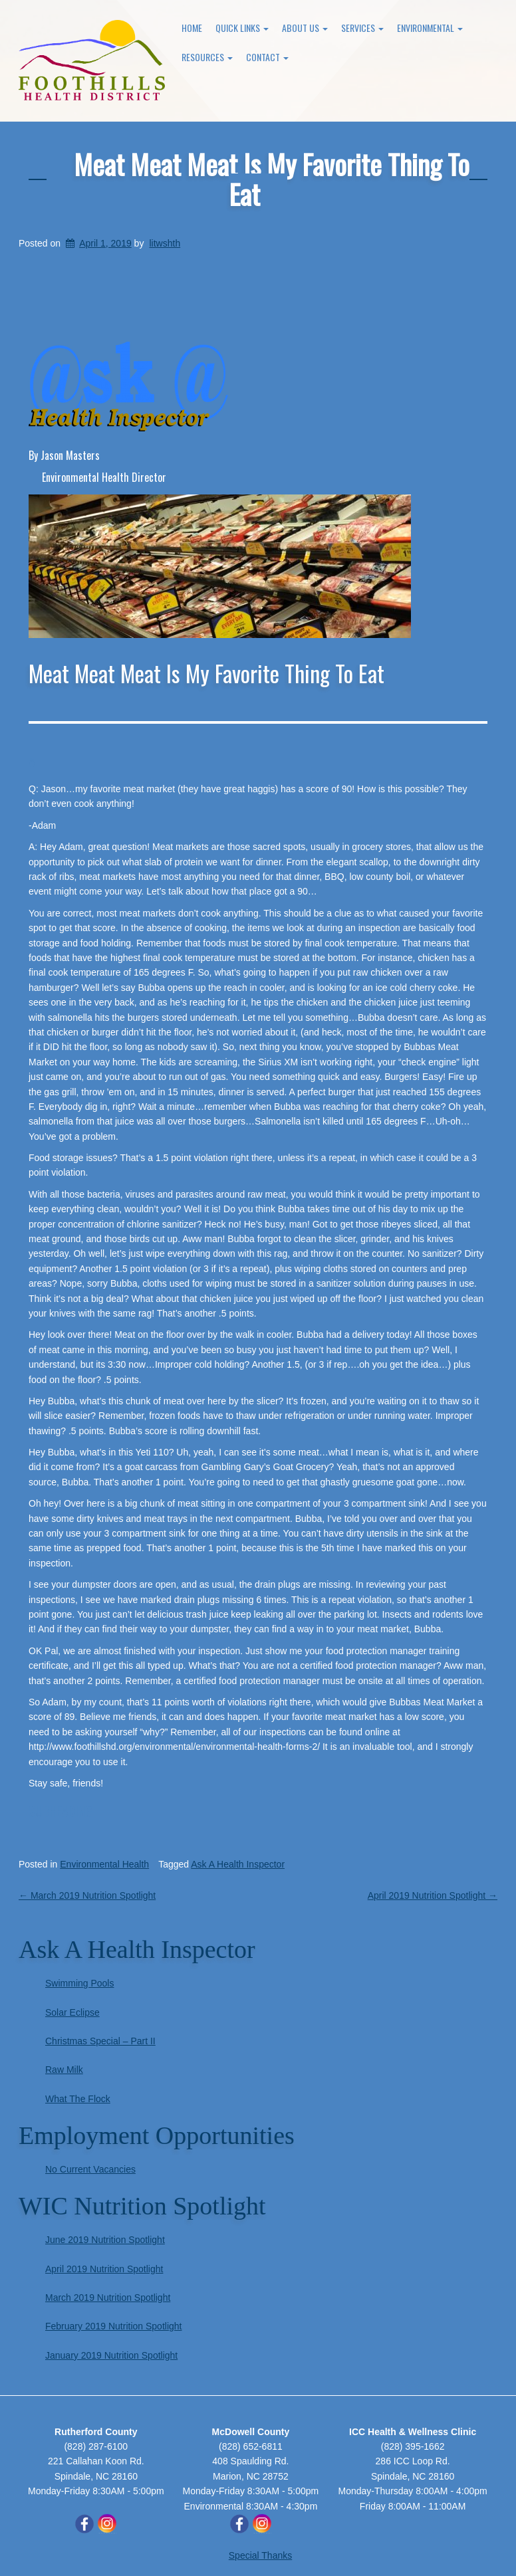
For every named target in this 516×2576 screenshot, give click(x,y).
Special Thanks (260, 2555)
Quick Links (242, 28)
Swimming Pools (79, 1983)
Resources (207, 57)
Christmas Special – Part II (100, 2041)
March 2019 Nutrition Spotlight (87, 1895)
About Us (305, 28)
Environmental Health (104, 1864)
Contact (267, 57)
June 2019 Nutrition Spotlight (105, 2239)
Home (192, 28)
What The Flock (77, 2098)
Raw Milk (64, 2069)
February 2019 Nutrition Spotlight (113, 2326)
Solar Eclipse (72, 2012)
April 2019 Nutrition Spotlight (432, 1895)
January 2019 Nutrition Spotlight (111, 2355)
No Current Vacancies (90, 2169)
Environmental (430, 28)
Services (362, 28)
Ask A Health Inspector (238, 1864)
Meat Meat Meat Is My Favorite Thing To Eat (271, 179)
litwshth (165, 243)
